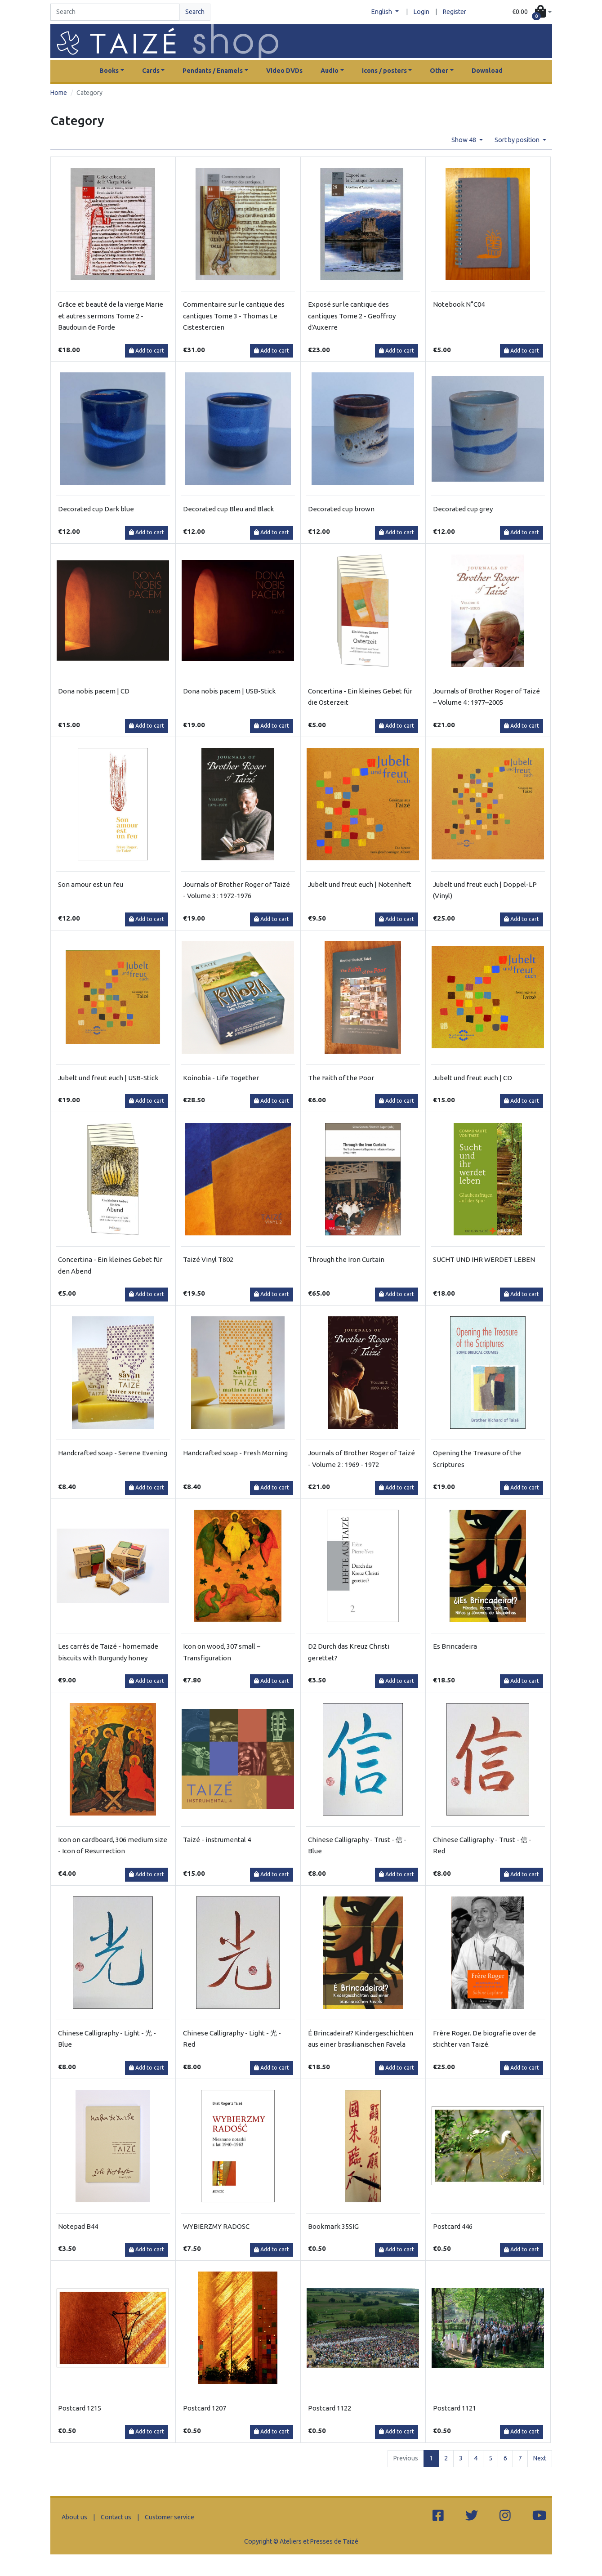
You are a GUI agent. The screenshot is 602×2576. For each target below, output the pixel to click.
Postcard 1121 (454, 2408)
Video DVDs (284, 70)
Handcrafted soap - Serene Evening (112, 1453)
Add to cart (146, 350)
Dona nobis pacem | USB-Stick (229, 691)
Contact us (116, 2517)
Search (195, 11)
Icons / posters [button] (384, 70)
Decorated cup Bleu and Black (228, 509)
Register (454, 11)
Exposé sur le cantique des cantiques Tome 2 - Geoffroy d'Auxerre (352, 315)
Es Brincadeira (455, 1646)
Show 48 (464, 139)
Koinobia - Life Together (221, 1078)
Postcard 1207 (204, 2408)
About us (74, 2517)
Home (58, 92)
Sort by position (518, 139)
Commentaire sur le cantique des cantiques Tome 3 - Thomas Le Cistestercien (234, 315)
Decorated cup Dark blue (96, 509)
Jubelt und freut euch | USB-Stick (108, 1078)
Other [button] (439, 70)
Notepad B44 (78, 2226)
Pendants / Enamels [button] (213, 70)
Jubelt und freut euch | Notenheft (359, 884)
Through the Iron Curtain (346, 1259)
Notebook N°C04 (459, 304)
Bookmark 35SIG (333, 2226)
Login (421, 11)
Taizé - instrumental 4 (217, 1839)
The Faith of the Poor (341, 1078)
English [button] (382, 11)
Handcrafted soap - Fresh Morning (235, 1453)
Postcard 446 (453, 2226)
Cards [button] (151, 70)
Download (487, 70)
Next (539, 2458)
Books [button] (109, 70)
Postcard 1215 (79, 2408)
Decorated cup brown (341, 509)
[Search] (115, 12)
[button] (532, 12)
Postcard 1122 (329, 2408)
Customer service (169, 2517)
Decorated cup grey (463, 509)
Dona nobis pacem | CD (93, 691)
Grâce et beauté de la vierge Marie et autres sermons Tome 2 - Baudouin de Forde (110, 315)
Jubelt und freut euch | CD (472, 1078)
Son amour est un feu (90, 884)
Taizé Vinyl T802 (208, 1259)
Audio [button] (330, 70)
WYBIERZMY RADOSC (216, 2226)
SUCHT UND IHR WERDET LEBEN (484, 1259)
